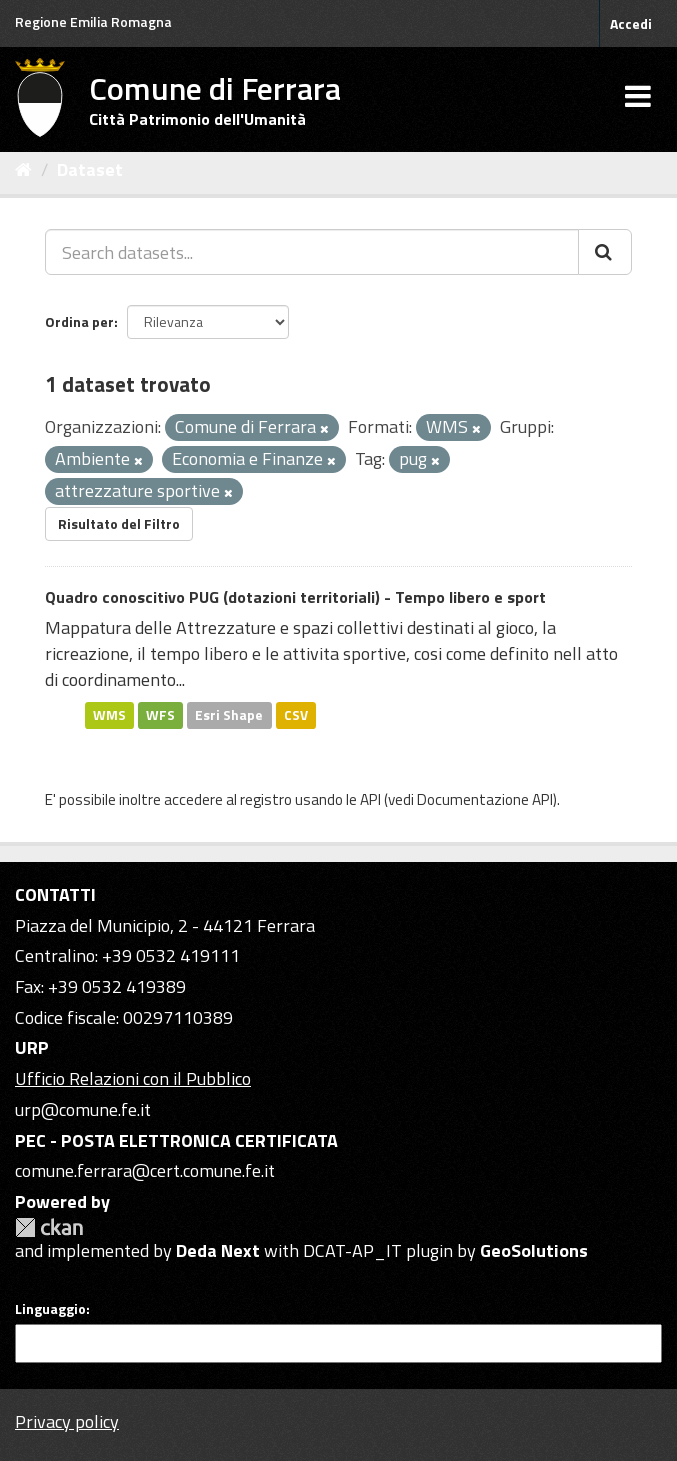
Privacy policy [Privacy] (67, 1421)
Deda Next (218, 1250)
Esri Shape (229, 715)
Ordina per (79, 321)
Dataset (90, 169)
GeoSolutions (534, 1250)
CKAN (49, 1227)
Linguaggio (50, 1309)
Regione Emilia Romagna (93, 21)
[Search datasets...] (312, 252)
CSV (296, 715)
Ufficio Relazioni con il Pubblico (133, 1078)
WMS (109, 715)
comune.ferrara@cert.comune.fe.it (145, 1170)
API (370, 799)
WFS (160, 715)
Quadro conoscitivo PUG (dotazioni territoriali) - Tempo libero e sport (295, 597)
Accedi (631, 23)
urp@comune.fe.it (83, 1109)
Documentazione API (485, 799)
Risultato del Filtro (119, 523)
